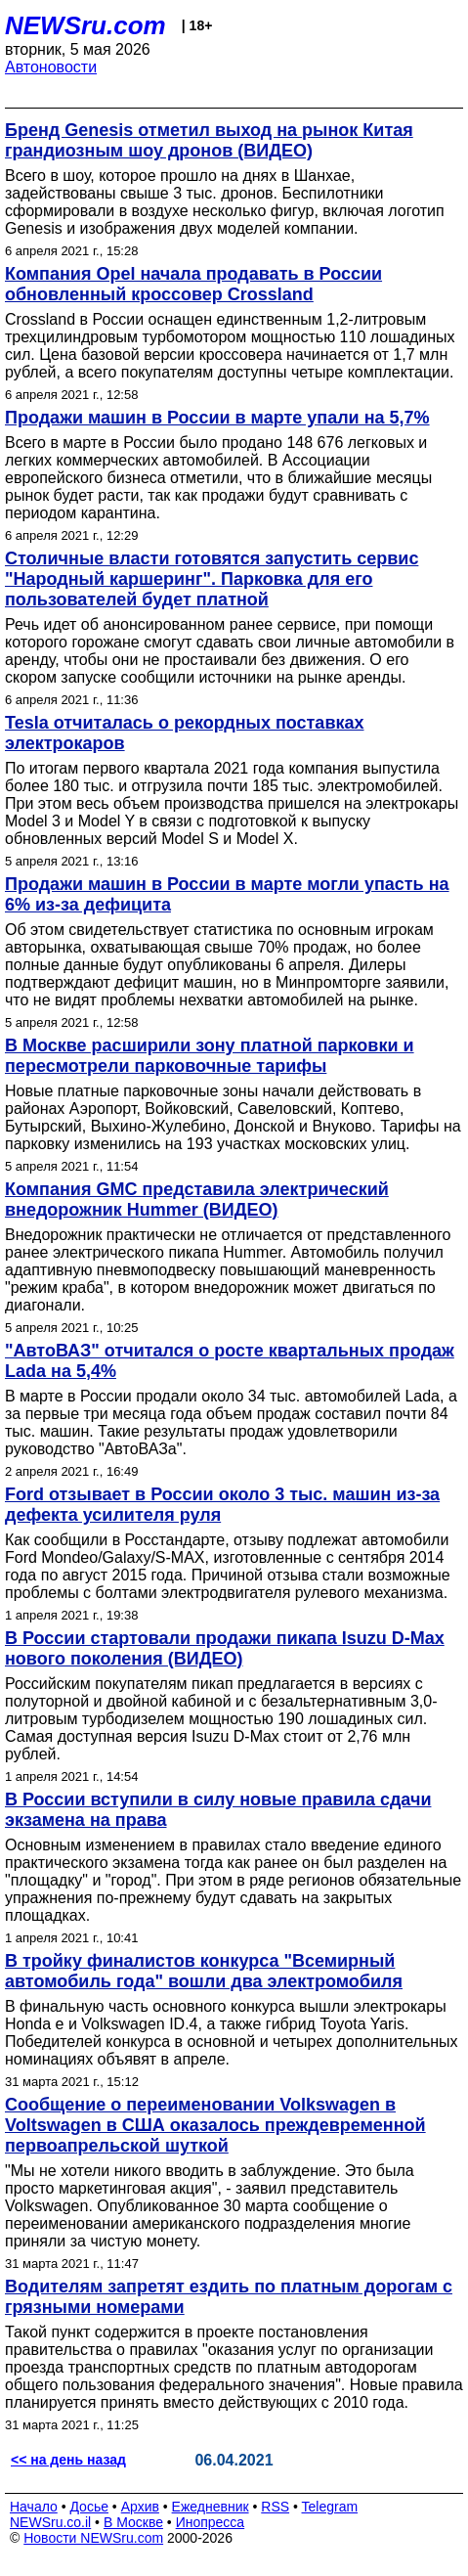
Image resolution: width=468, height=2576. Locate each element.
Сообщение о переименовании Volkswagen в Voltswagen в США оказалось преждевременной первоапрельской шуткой (215, 2125)
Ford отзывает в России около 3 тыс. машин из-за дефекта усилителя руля (222, 1505)
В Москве (133, 2522)
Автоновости (51, 67)
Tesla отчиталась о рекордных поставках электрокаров (184, 733)
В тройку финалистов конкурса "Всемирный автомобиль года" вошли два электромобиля (204, 1971)
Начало (34, 2506)
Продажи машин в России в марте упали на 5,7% (217, 417)
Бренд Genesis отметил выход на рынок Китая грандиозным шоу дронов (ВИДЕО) (209, 140)
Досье (88, 2506)
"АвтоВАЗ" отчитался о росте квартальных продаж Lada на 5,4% (229, 1361)
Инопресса (210, 2522)
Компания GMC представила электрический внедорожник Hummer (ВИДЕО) (197, 1199)
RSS (275, 2506)
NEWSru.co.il (50, 2522)
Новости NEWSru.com (93, 2538)
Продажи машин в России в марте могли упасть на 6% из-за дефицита (227, 894)
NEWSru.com (85, 25)
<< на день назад (68, 2459)
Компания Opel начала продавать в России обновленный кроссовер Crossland (193, 284)
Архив (140, 2506)
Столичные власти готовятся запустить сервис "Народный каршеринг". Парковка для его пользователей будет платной (211, 579)
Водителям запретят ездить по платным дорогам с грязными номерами (228, 2297)
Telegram (330, 2506)
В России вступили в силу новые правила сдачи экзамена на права (218, 1810)
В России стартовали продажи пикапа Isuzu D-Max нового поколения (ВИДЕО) (225, 1648)
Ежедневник (210, 2506)
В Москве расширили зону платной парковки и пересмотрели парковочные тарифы (209, 1056)
